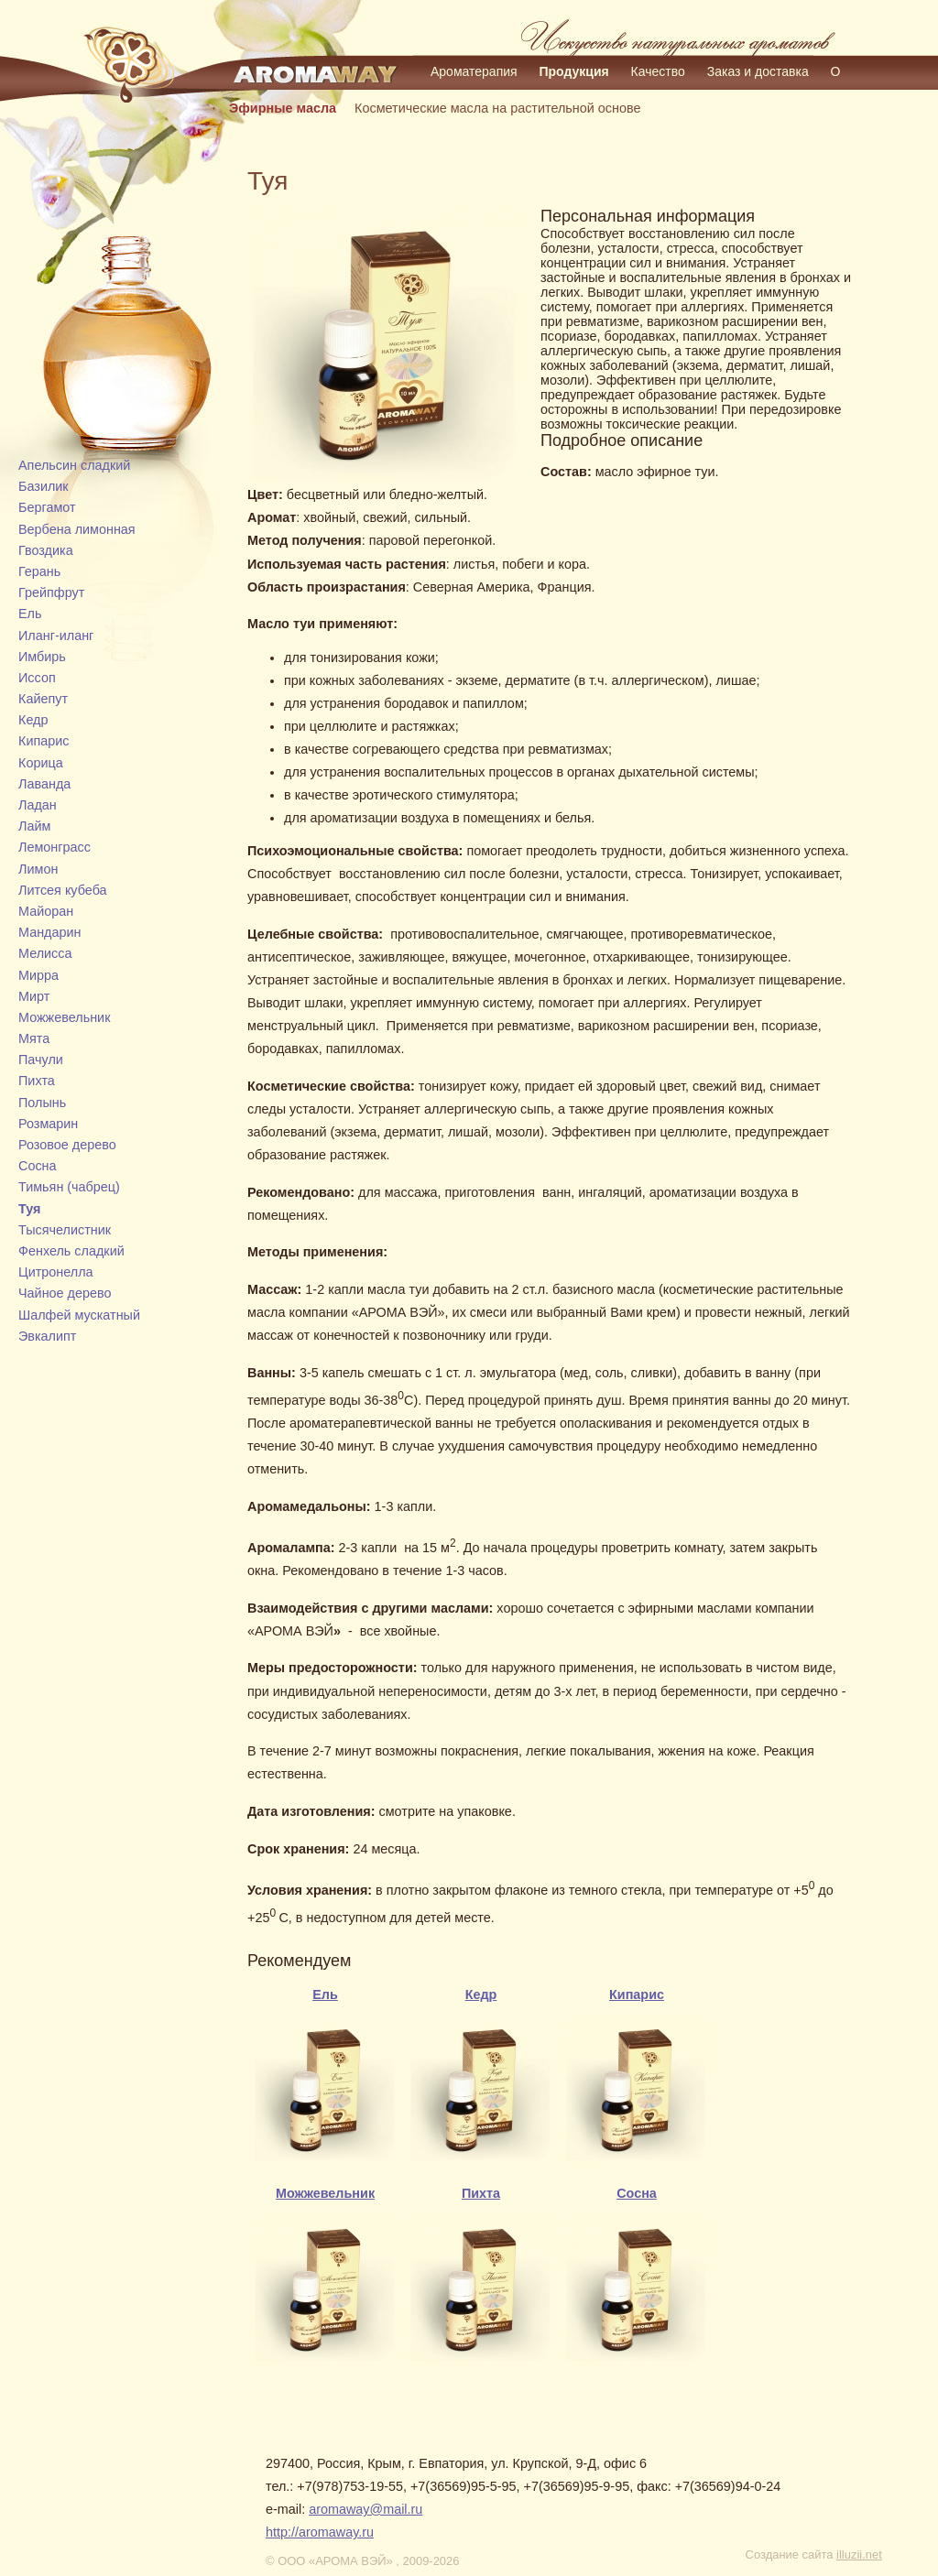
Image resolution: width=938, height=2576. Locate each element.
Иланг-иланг (55, 635)
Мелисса (45, 953)
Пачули (40, 1059)
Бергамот (47, 507)
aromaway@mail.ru (365, 2509)
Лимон (38, 869)
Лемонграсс (54, 847)
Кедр (33, 719)
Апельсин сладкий (74, 465)
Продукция (574, 71)
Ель (30, 613)
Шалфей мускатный (79, 1315)
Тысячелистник (64, 1230)
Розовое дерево (67, 1144)
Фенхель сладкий (71, 1251)
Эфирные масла (282, 108)
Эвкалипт (47, 1336)
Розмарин (48, 1123)
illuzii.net (859, 2554)
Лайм (34, 826)
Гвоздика (45, 550)
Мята (33, 1038)
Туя (29, 1208)
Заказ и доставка (758, 71)
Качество (658, 71)
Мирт (33, 996)
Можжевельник (64, 1017)
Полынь (42, 1102)
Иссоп (37, 677)
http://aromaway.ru (320, 2532)
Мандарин (50, 932)
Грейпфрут (51, 592)
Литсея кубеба (62, 890)
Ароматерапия (474, 71)
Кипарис (43, 741)
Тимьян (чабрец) (69, 1186)
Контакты (527, 97)
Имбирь (42, 656)
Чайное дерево (64, 1293)
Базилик (43, 486)
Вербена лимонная (77, 529)
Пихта (36, 1080)
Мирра (38, 975)
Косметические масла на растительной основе (497, 108)
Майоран (45, 911)
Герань (39, 571)
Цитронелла (55, 1272)
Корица (40, 762)
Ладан (37, 805)
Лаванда (44, 784)
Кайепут (43, 698)
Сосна (37, 1165)
